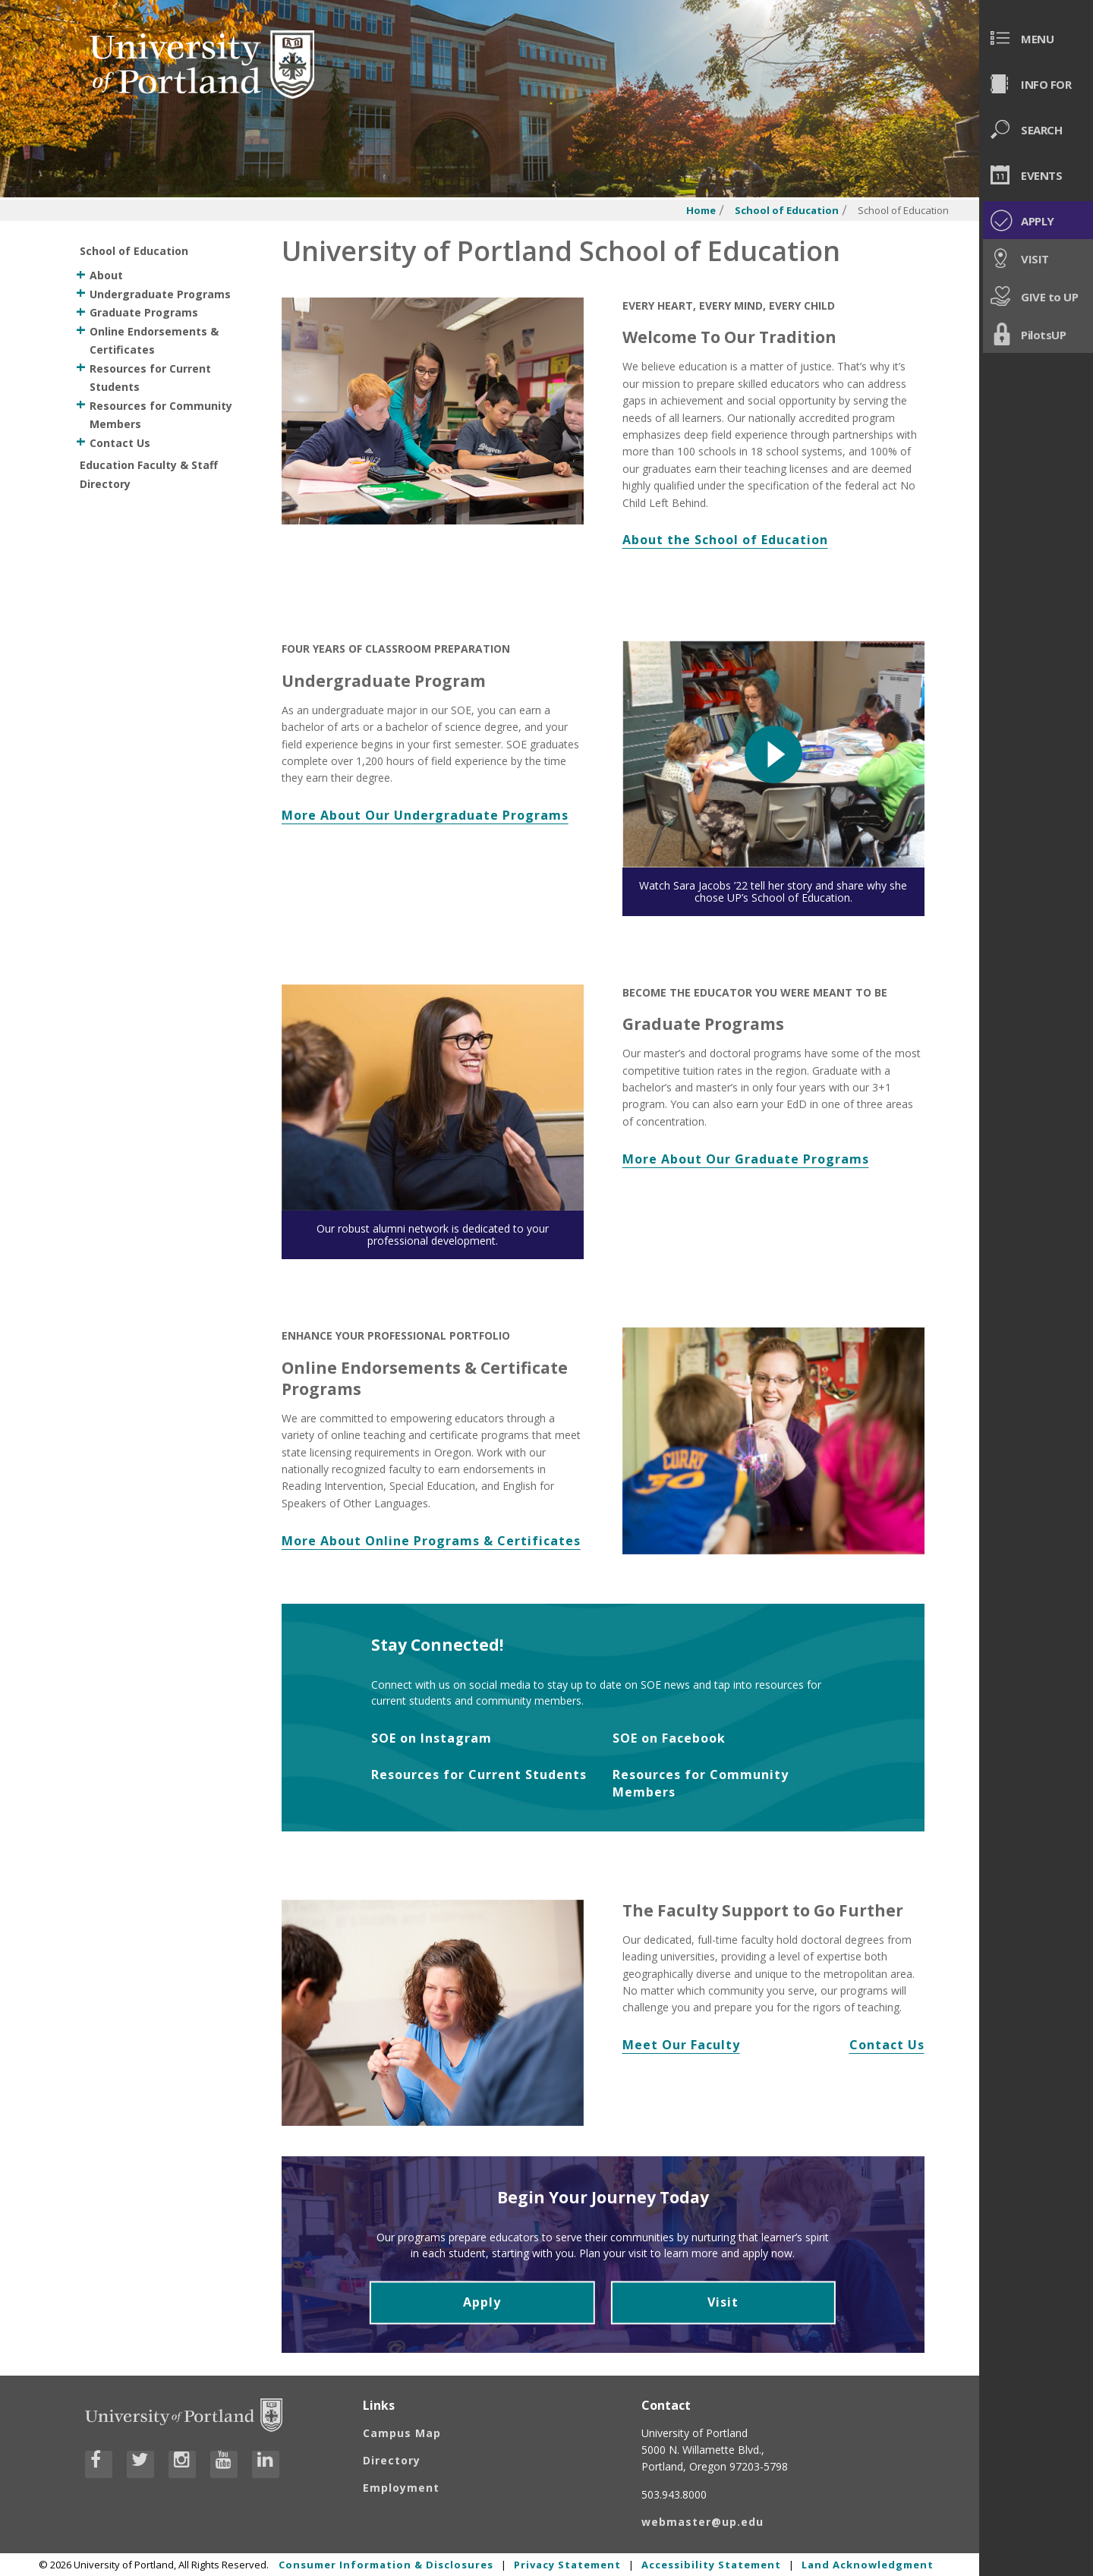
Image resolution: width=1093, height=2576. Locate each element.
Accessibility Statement (711, 2564)
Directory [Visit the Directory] (392, 2460)
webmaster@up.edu (702, 2522)
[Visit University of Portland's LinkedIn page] (265, 2464)
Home (701, 210)
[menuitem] (1036, 38)
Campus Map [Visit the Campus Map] (402, 2433)
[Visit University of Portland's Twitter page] (140, 2464)
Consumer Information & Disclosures (386, 2564)
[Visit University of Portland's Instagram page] (182, 2464)
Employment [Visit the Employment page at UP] (401, 2487)
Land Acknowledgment (868, 2564)
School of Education (787, 210)
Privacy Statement (567, 2564)
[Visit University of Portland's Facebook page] (98, 2464)
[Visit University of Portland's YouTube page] (224, 2464)
